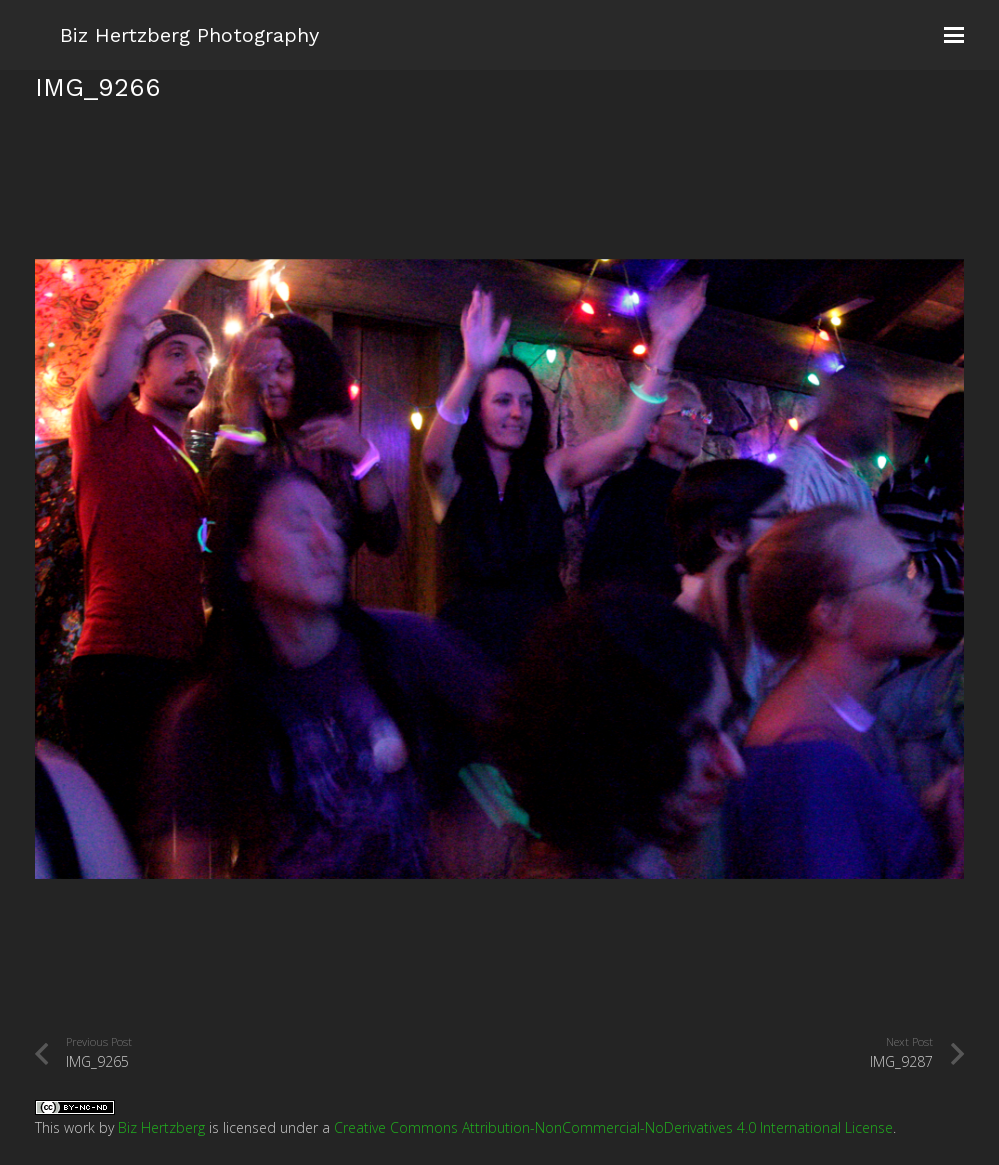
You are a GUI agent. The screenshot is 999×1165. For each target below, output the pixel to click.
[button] (954, 35)
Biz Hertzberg (161, 1127)
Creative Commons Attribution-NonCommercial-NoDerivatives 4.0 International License (613, 1127)
